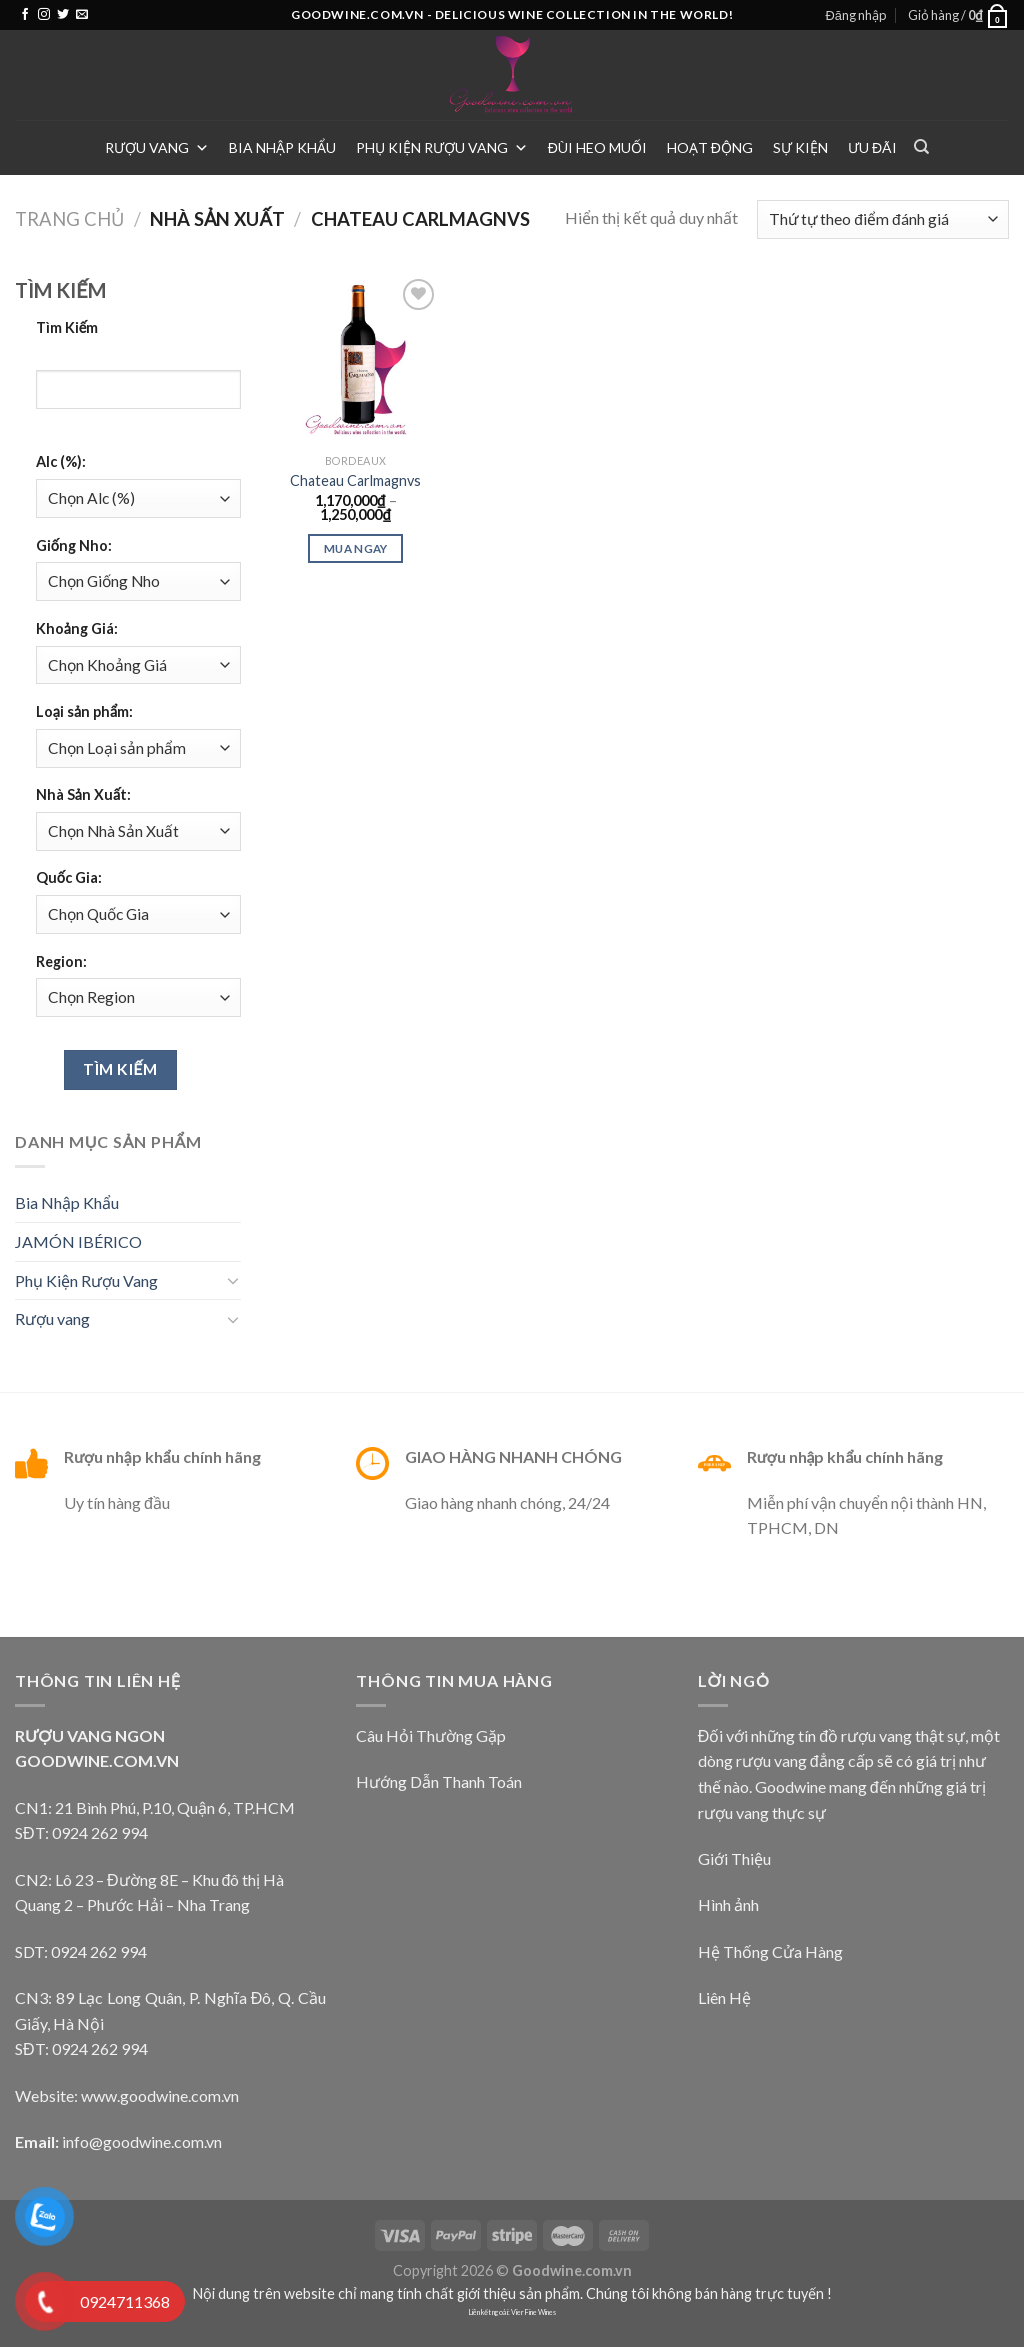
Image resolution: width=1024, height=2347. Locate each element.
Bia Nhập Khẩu (282, 147)
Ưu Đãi (872, 147)
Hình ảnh (728, 1904)
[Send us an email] (82, 15)
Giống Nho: (74, 545)
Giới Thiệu (734, 1858)
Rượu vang (157, 147)
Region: (61, 961)
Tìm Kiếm (67, 327)
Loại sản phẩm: (84, 711)
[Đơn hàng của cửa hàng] (883, 219)
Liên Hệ (724, 1997)
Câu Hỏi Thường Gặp (431, 1735)
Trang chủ (69, 219)
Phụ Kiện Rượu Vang (442, 147)
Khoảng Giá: (77, 628)
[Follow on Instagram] (44, 15)
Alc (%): (61, 461)
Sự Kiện (800, 147)
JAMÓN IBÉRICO (78, 1241)
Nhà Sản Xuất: (83, 794)
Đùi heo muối (597, 147)
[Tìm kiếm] (921, 147)
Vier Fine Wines (533, 2312)
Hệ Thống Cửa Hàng (770, 1951)
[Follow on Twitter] (63, 15)
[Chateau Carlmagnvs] (356, 359)
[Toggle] (233, 1280)
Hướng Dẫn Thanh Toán (439, 1781)
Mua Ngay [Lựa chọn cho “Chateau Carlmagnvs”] (356, 548)
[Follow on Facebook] (25, 15)
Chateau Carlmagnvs (355, 480)
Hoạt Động (710, 147)
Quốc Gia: (69, 877)
